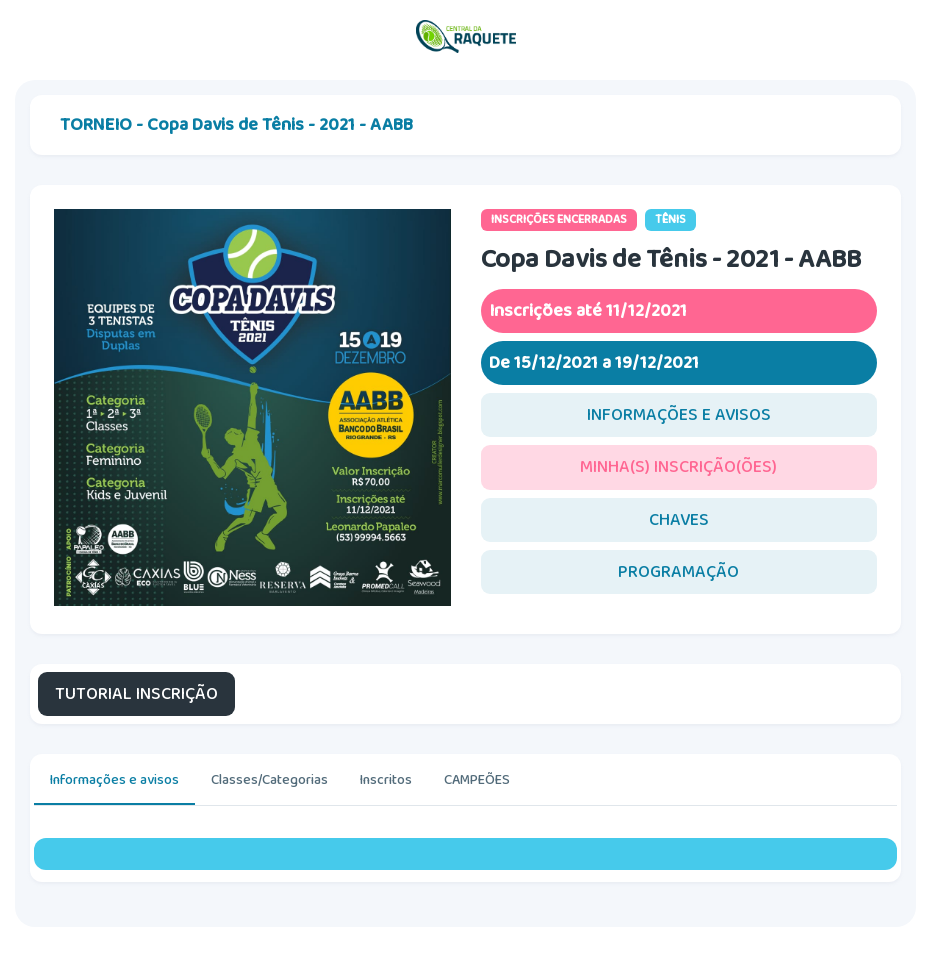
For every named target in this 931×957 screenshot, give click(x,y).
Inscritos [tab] (386, 780)
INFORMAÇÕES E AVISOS (679, 415)
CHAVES (679, 520)
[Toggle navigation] (896, 37)
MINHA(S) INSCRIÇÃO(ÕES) (678, 467)
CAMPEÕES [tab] (477, 780)
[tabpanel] (465, 854)
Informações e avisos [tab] (114, 780)
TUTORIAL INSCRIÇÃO (136, 694)
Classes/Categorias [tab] (269, 780)
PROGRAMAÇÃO (678, 572)
